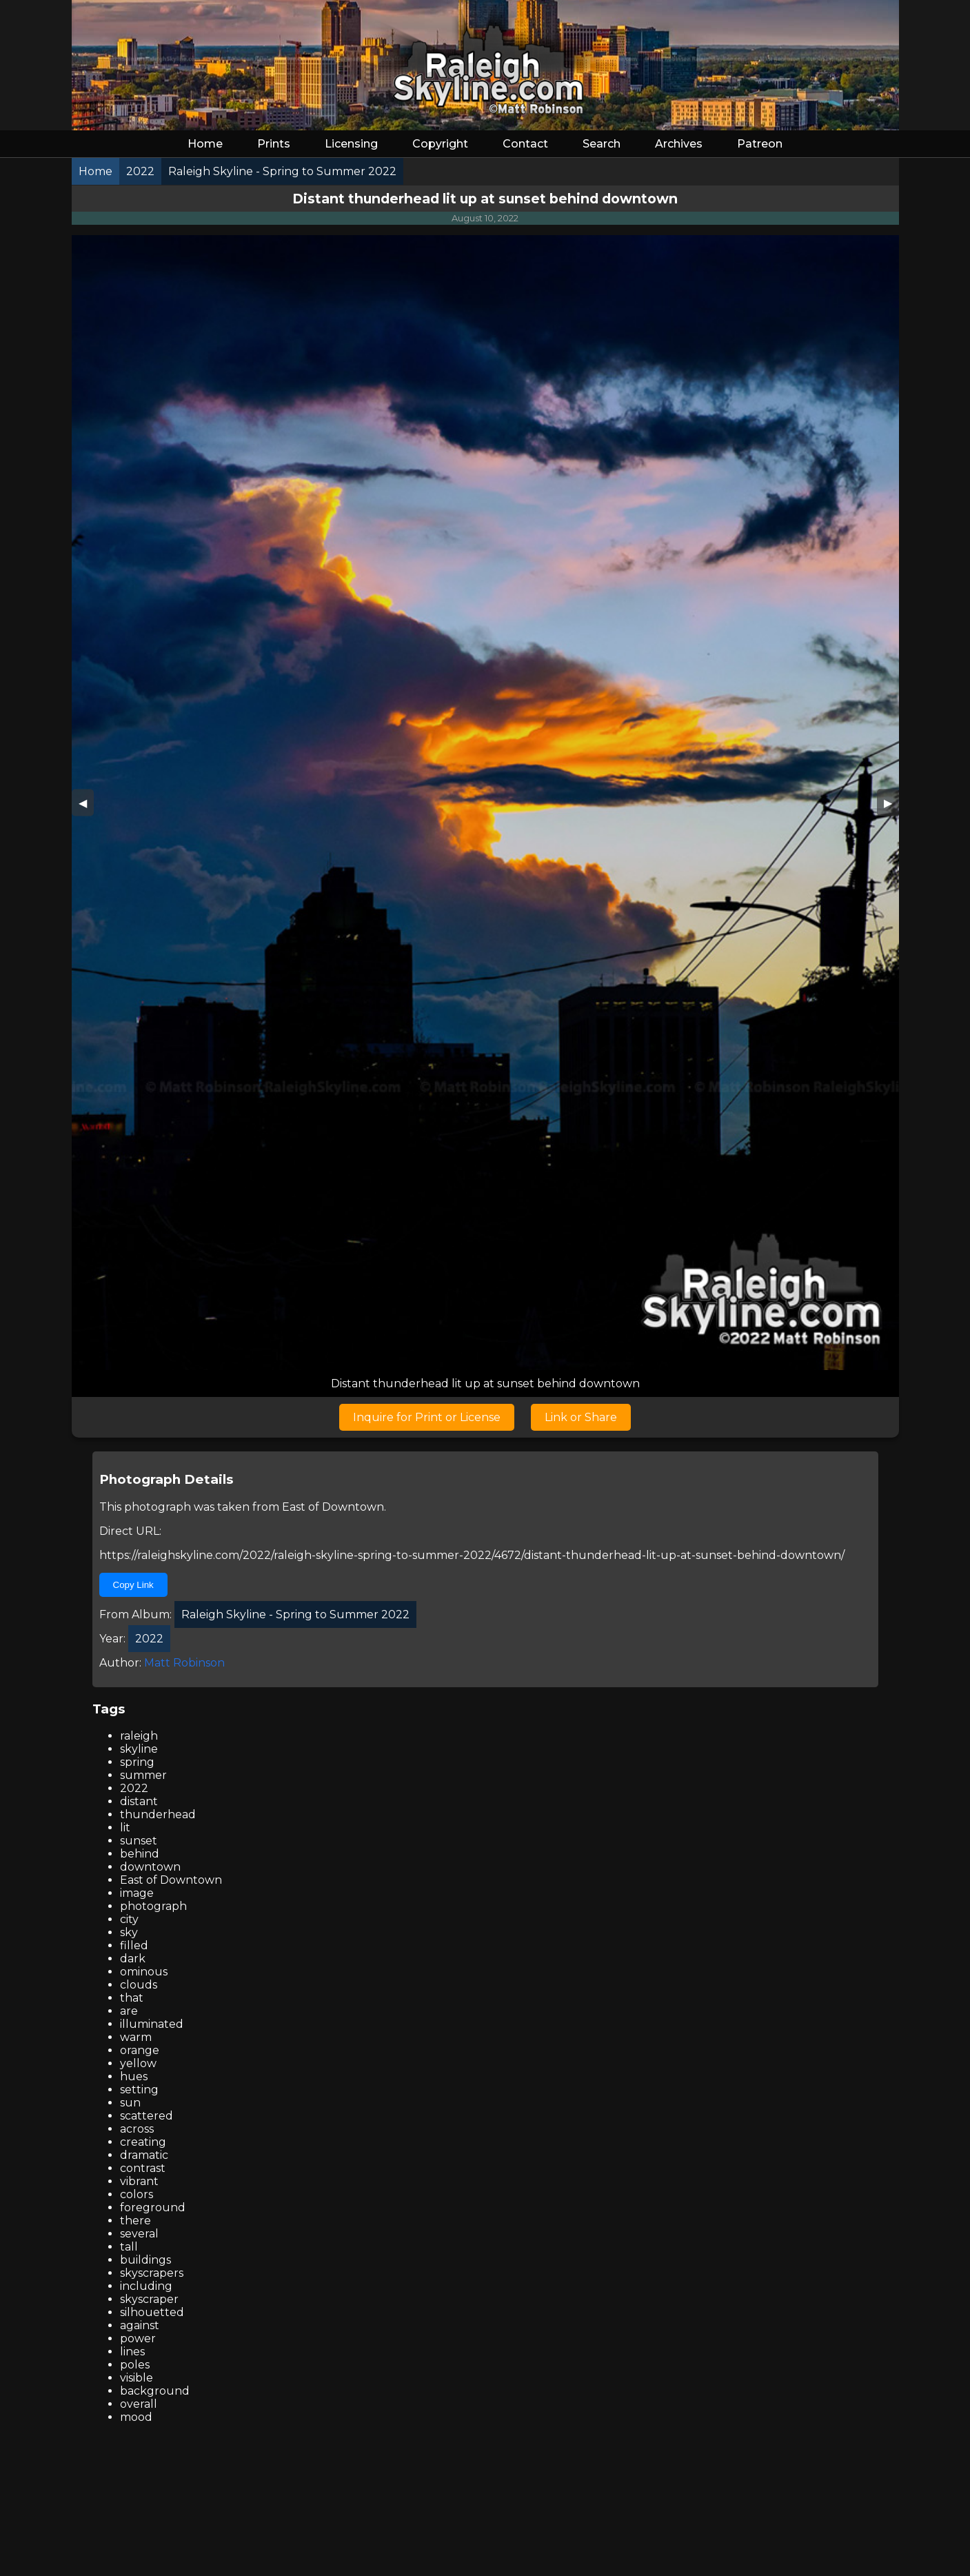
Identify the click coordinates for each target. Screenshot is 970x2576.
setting (139, 2089)
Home (205, 143)
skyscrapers (151, 2273)
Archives (679, 143)
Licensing (351, 143)
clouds (138, 1984)
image (137, 1893)
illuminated (151, 2024)
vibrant (139, 2181)
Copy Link (133, 1585)
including (146, 2286)
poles (135, 2364)
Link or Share (581, 1417)
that (131, 1997)
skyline (139, 1748)
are (129, 2010)
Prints (273, 143)
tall (129, 2246)
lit (125, 1827)
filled (134, 1945)
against (139, 2325)
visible (136, 2377)
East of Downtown (333, 1506)
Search (601, 143)
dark (132, 1958)
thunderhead (158, 1814)
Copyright (440, 143)
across (137, 2128)
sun (130, 2102)
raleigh (139, 1735)
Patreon (759, 143)
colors (136, 2194)
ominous (144, 1971)
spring (137, 1762)
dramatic (144, 2155)
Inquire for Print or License (427, 1417)
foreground (152, 2207)
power (138, 2338)
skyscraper (149, 2299)
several (139, 2233)
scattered (146, 2115)
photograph (153, 1906)
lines (132, 2351)
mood (136, 2417)
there (135, 2220)
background (155, 2390)
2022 (134, 1788)
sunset (138, 1840)
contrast (142, 2168)
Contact (525, 143)
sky (129, 1932)
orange (139, 2050)
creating (143, 2142)
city (129, 1919)
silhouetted (152, 2312)
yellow (138, 2063)
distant (139, 1801)
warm (136, 2037)
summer (143, 1775)
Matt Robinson (184, 1662)
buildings (145, 2259)
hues (134, 2076)
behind (139, 1853)
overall (138, 2404)
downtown (150, 1866)
